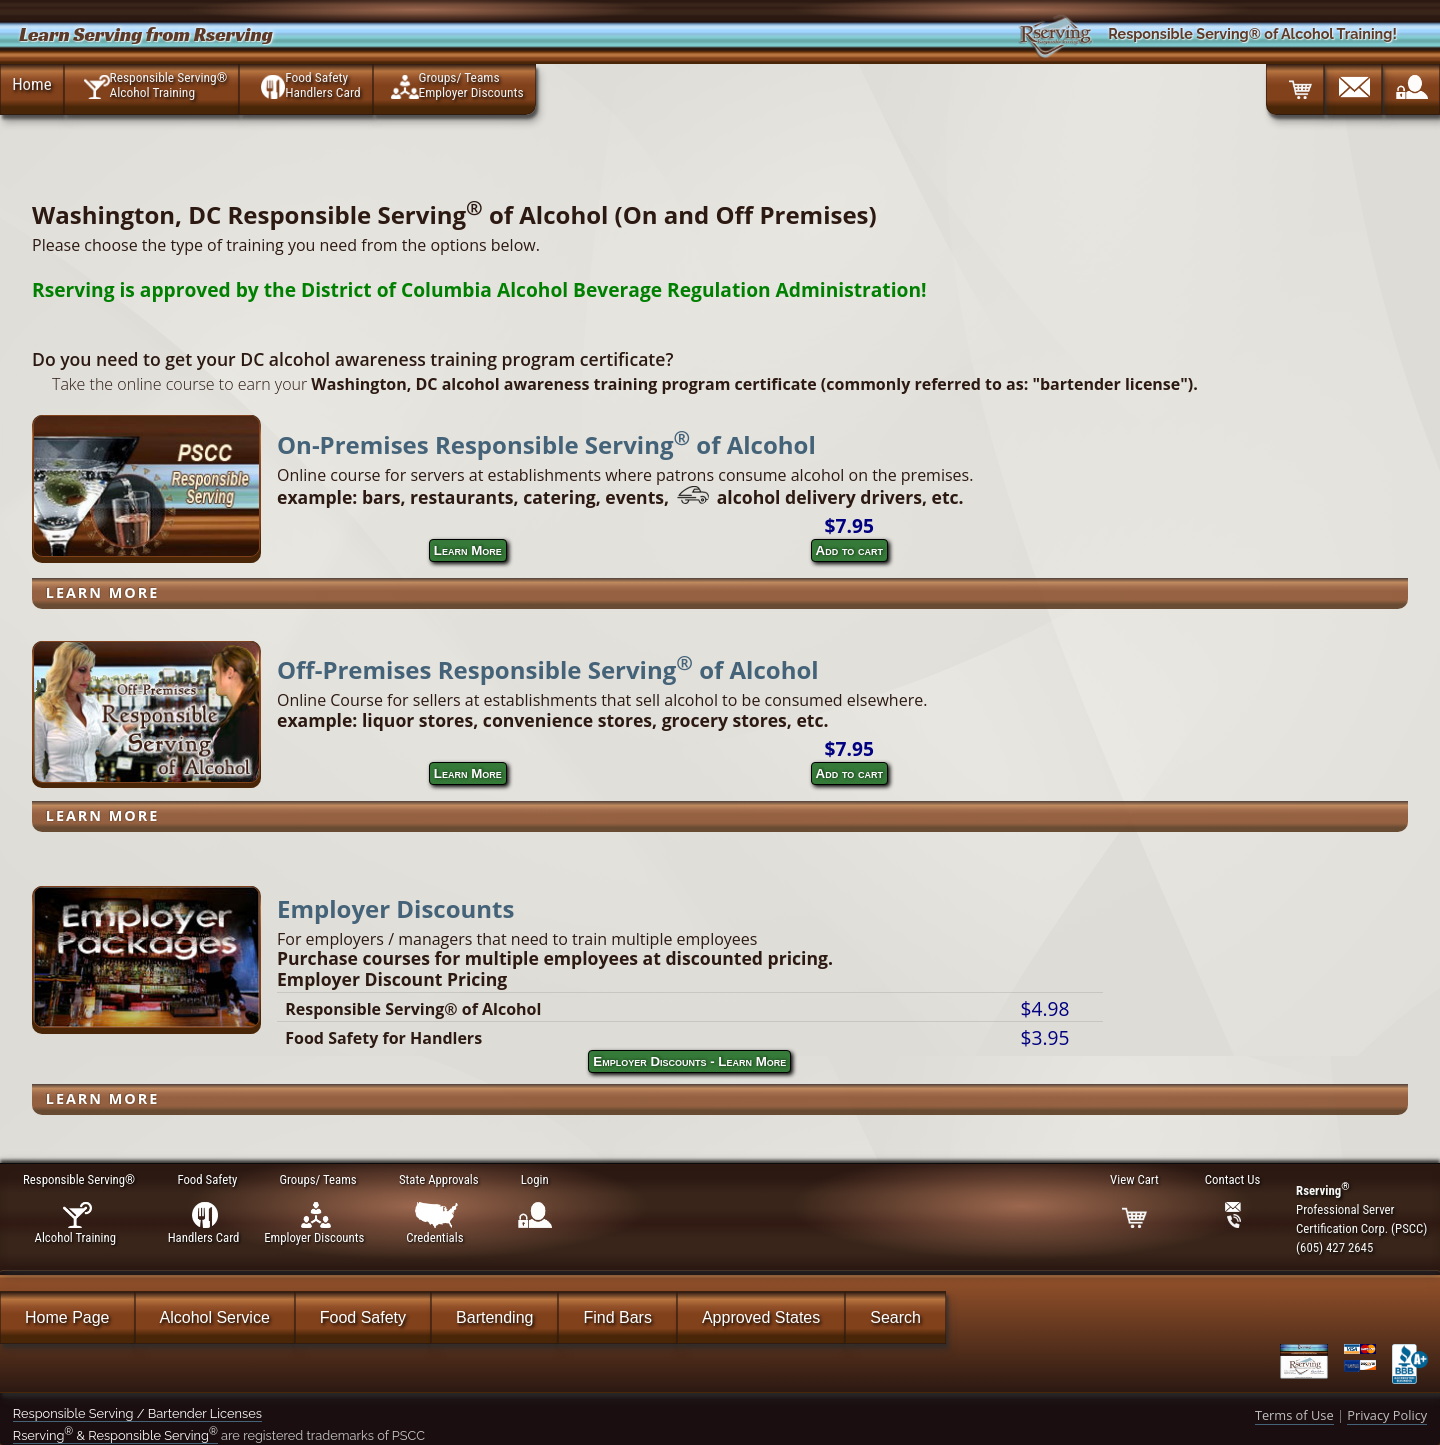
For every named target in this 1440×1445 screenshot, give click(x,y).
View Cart (1134, 1179)
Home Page (67, 1317)
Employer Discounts (395, 908)
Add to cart (849, 550)
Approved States (761, 1317)
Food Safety (363, 1317)
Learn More (468, 550)
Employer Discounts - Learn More (689, 1061)
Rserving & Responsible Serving (115, 1435)
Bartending (494, 1317)
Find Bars (617, 1317)
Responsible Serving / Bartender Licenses (137, 1413)
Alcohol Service (215, 1317)
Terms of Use (1294, 1415)
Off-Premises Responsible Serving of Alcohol (548, 669)
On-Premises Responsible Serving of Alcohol (546, 444)
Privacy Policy (1387, 1415)
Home (31, 84)
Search (895, 1317)
